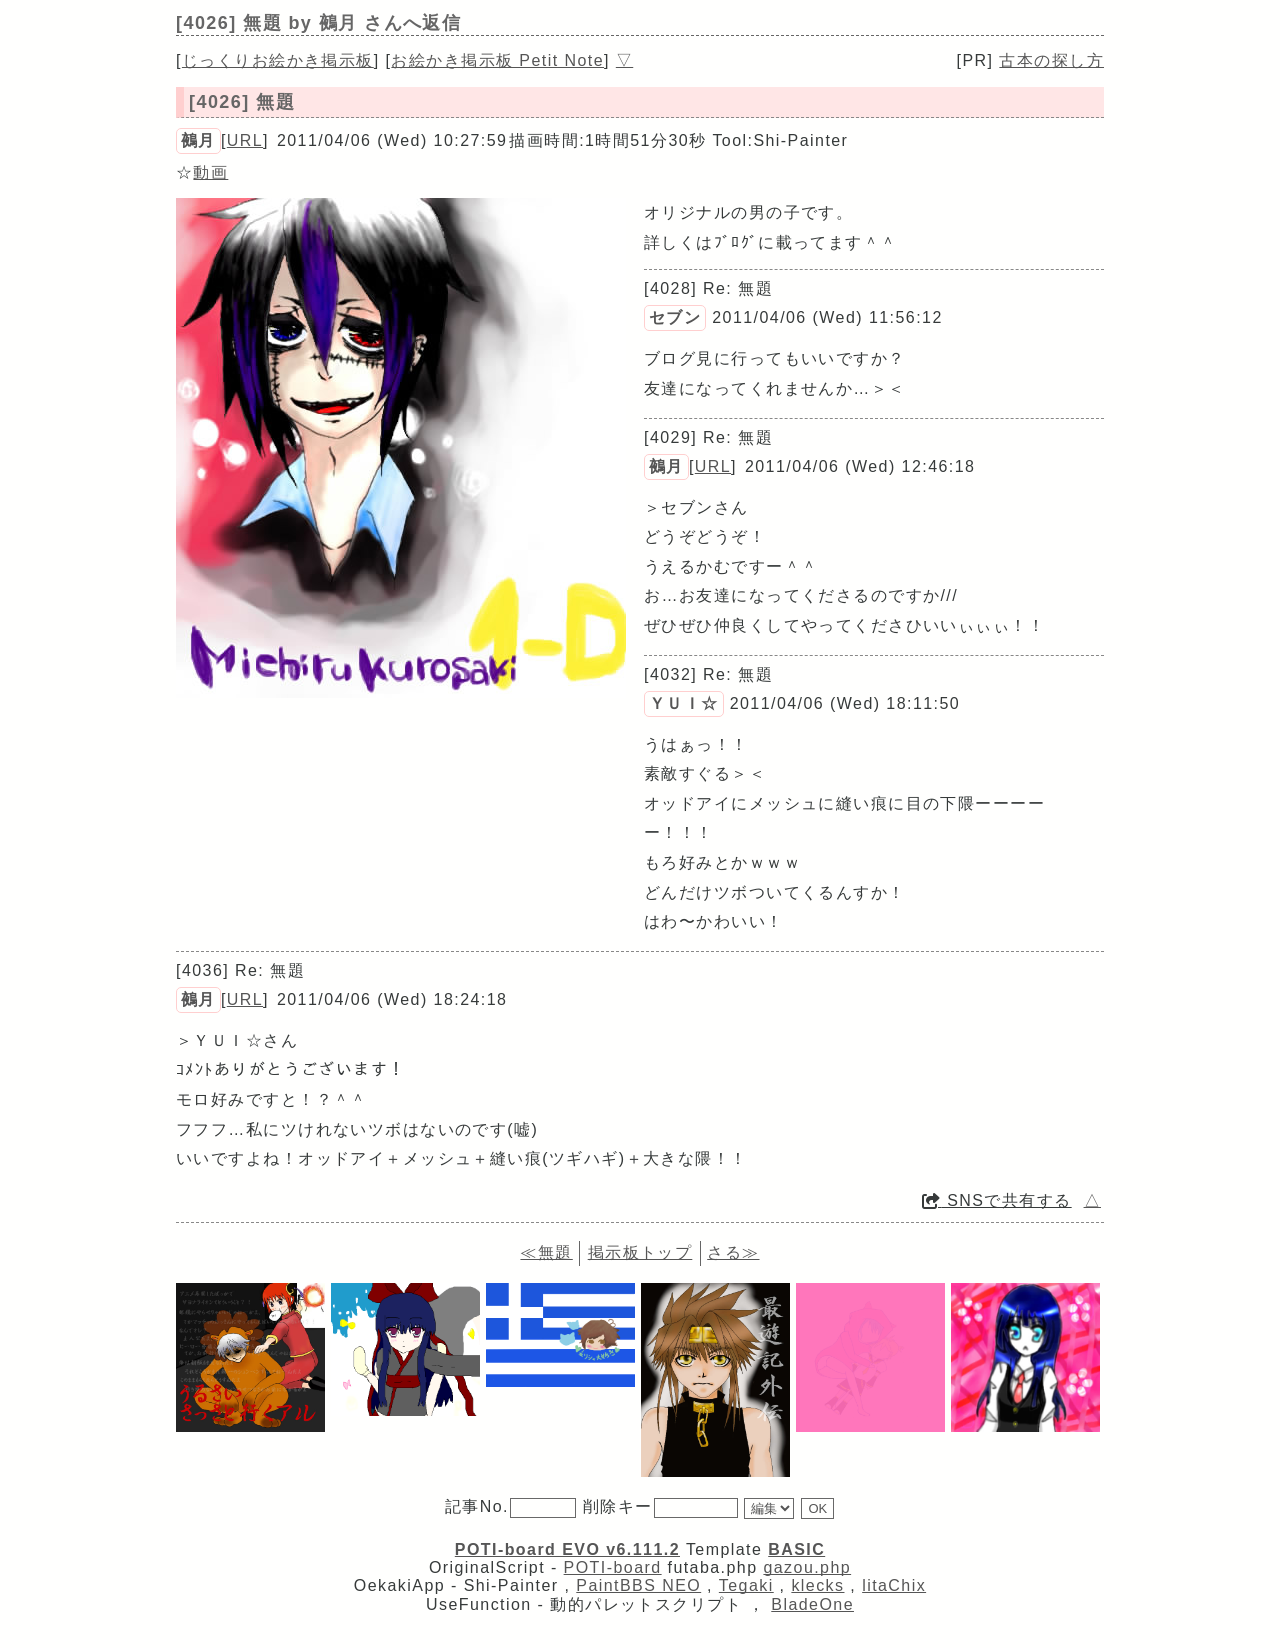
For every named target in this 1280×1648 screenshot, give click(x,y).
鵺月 (198, 140)
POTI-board (613, 1567)
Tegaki (746, 1585)
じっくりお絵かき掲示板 (278, 60)
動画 (210, 172)
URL (245, 140)
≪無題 (546, 1252)
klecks (817, 1585)
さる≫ (733, 1252)
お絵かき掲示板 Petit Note (497, 60)
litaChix (894, 1585)
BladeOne (812, 1604)
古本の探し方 (1051, 60)
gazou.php (807, 1567)
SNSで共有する (997, 1200)
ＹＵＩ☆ (684, 703)
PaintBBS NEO (638, 1585)
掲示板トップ (640, 1252)
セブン (675, 317)
